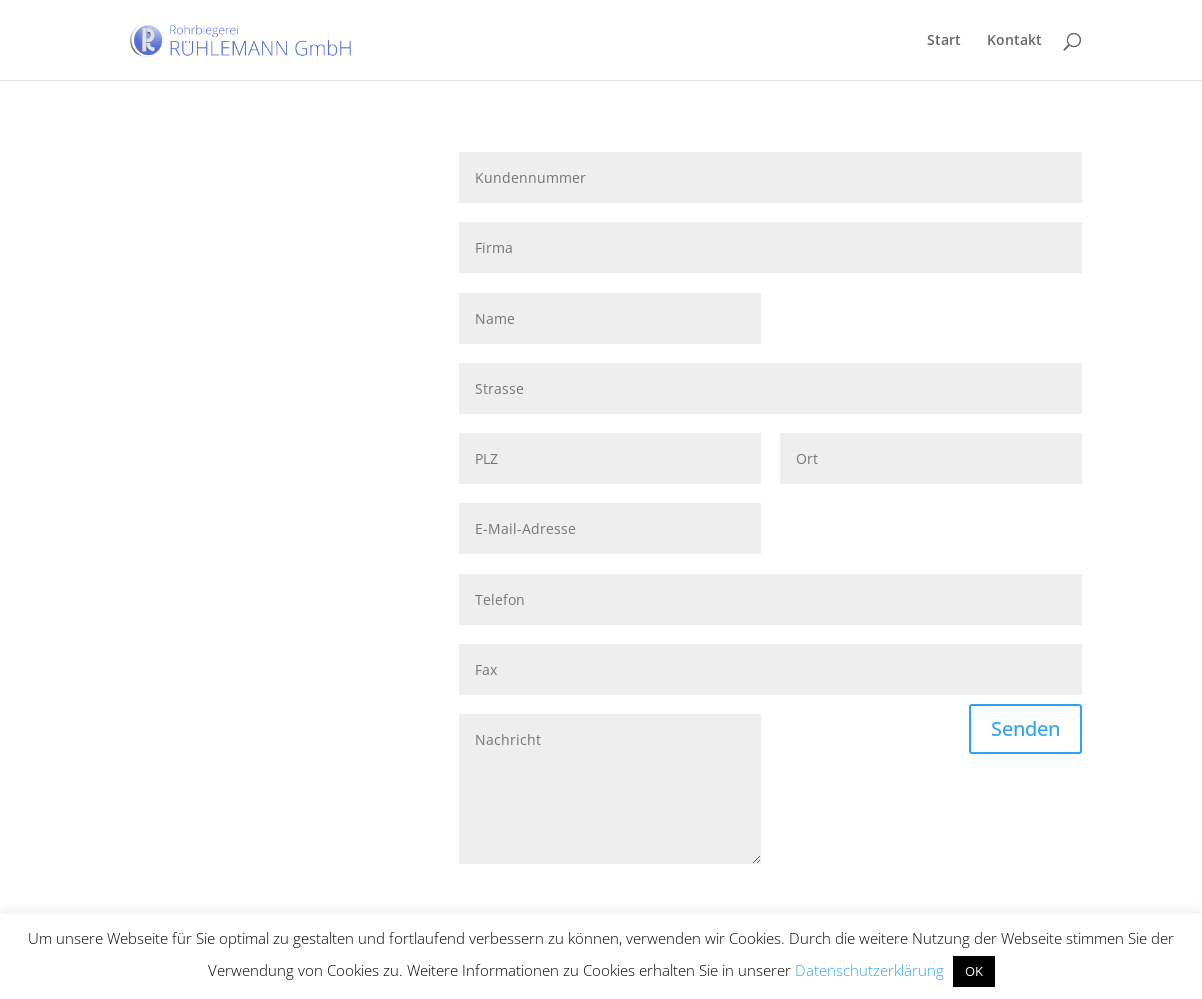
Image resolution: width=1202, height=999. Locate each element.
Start (944, 41)
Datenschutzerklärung (869, 970)
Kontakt (1014, 41)
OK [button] (974, 971)
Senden (1025, 728)
